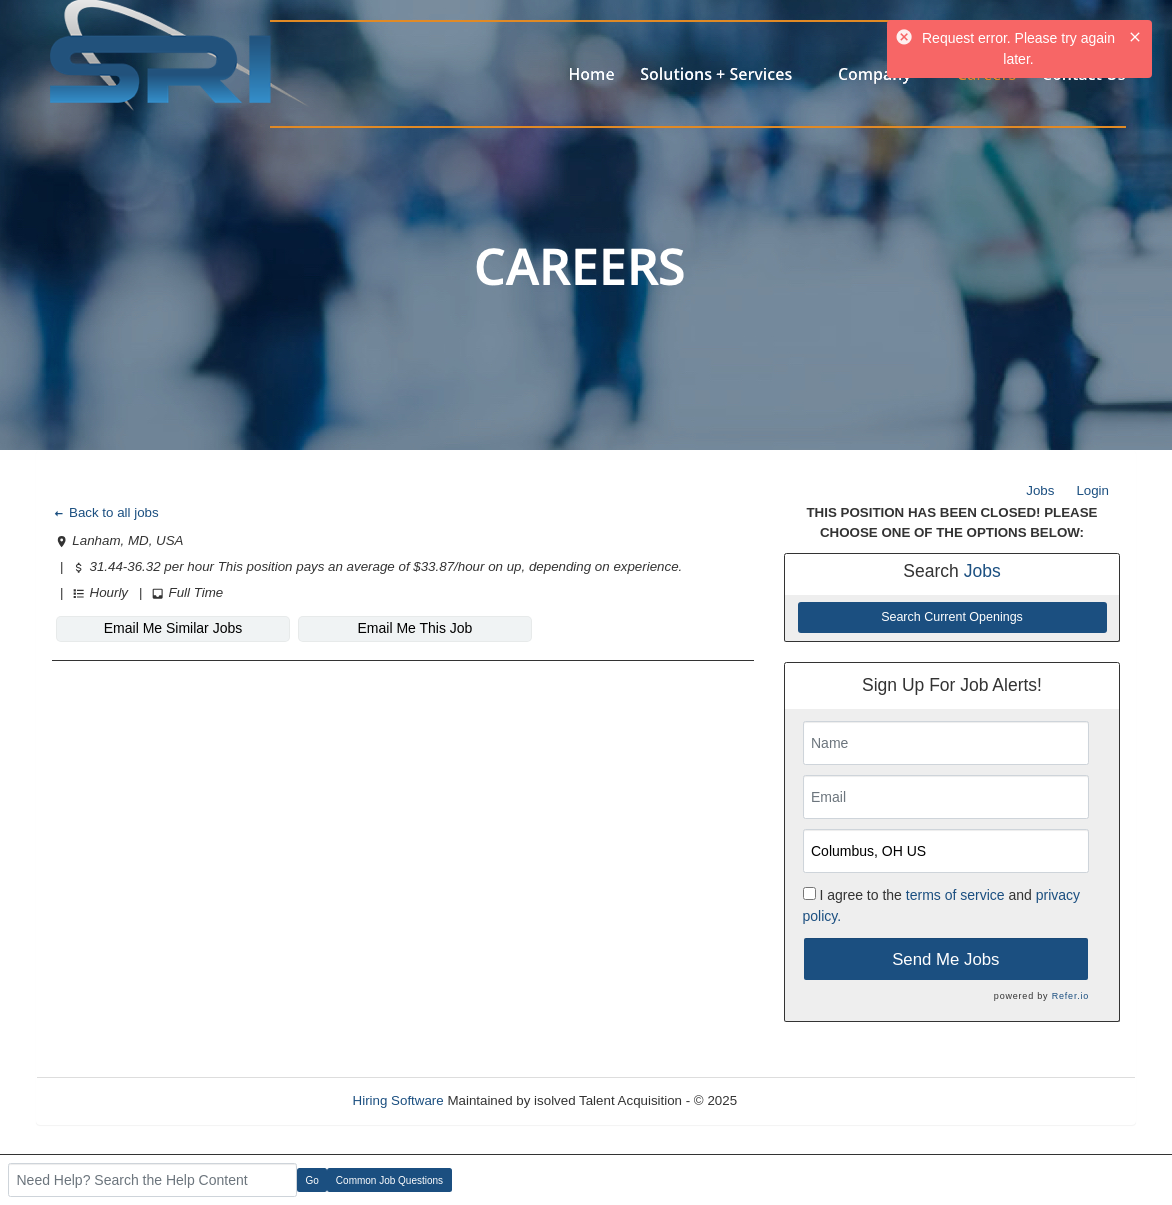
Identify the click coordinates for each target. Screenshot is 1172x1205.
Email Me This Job (415, 628)
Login (1092, 490)
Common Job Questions (389, 1180)
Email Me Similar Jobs (173, 628)
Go (312, 1180)
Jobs (1040, 490)
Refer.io (1070, 996)
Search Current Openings (952, 617)
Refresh (796, 1100)
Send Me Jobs (945, 959)
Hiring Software (398, 1100)
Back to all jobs (105, 512)
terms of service (955, 895)
